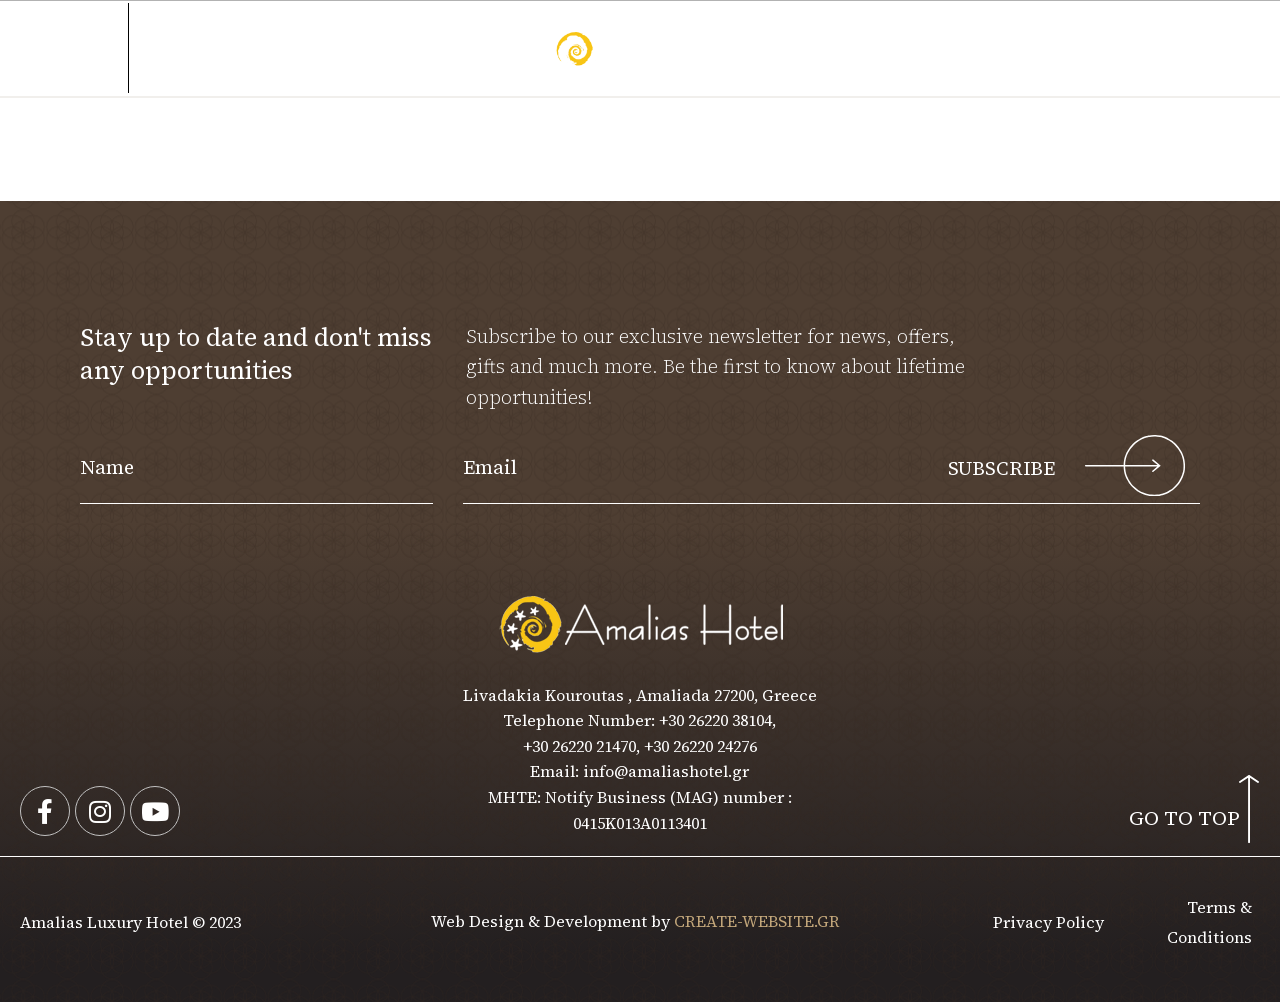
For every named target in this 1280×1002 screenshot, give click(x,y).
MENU (90, 48)
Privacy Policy (1048, 922)
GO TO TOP (1184, 818)
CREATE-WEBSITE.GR (757, 921)
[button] (1169, 49)
